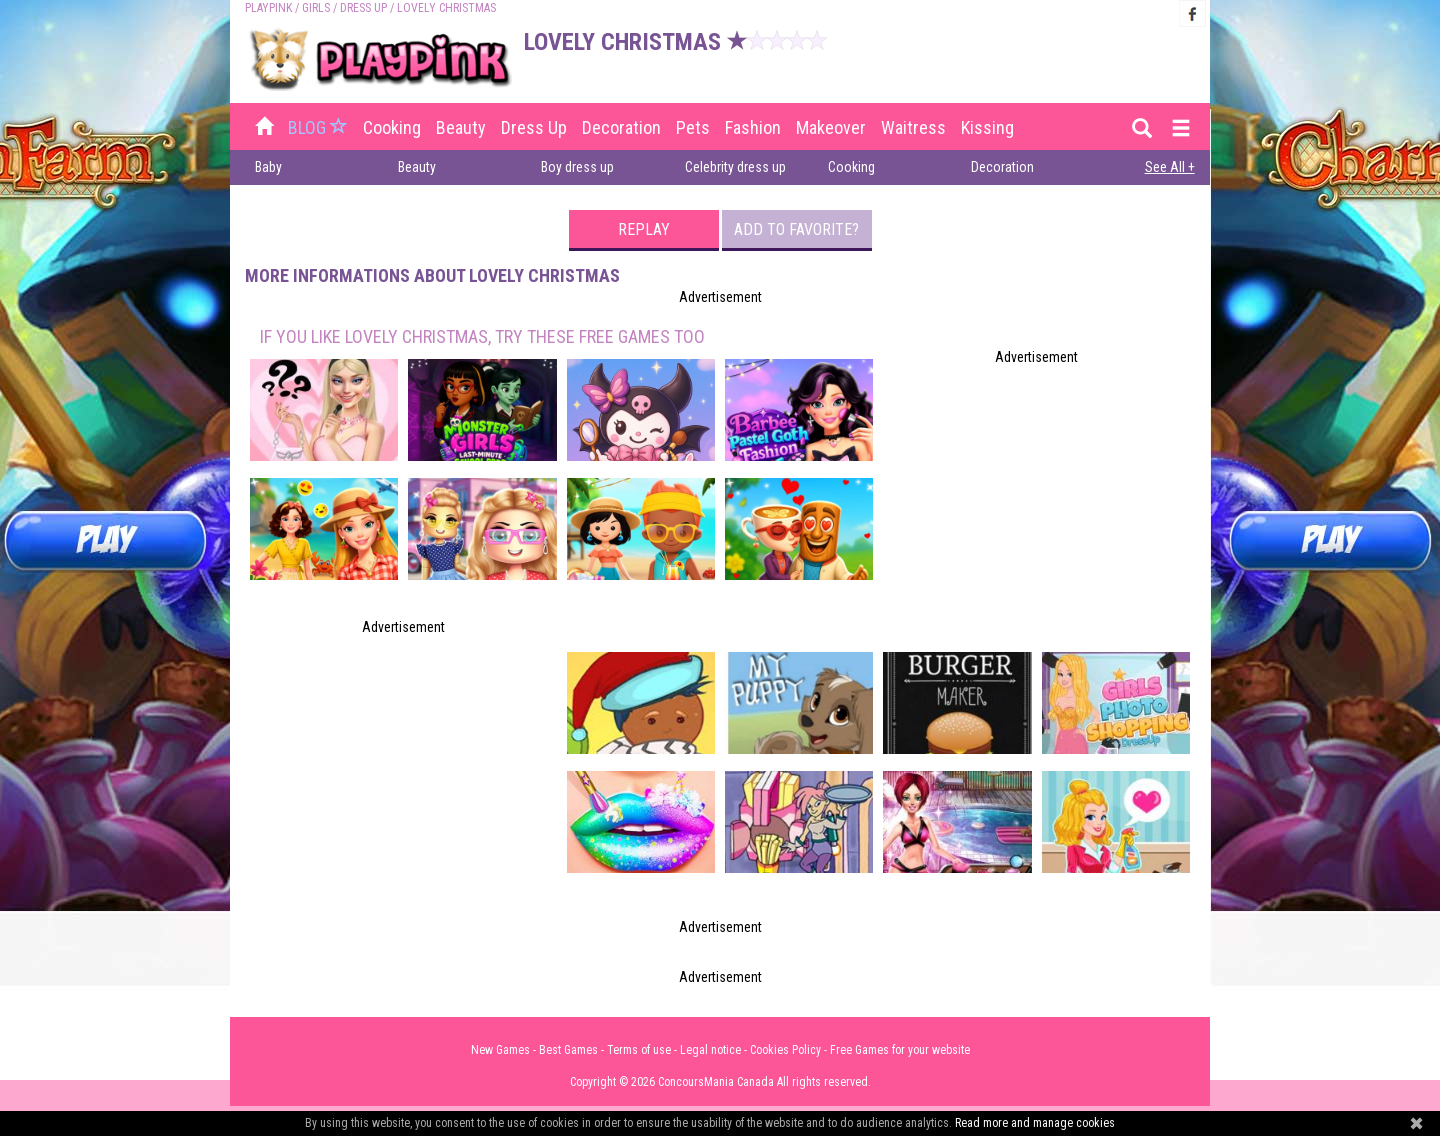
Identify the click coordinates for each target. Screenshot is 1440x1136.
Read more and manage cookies (1035, 1123)
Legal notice (710, 1050)
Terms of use (639, 1050)
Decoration (621, 127)
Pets (693, 127)
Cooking (392, 127)
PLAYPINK (268, 8)
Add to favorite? (796, 229)
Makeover (831, 127)
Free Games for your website (900, 1050)
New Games (500, 1050)
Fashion (753, 127)
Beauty (461, 127)
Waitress (913, 127)
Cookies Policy (785, 1050)
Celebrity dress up (735, 167)
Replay (644, 229)
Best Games (568, 1050)
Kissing (987, 127)
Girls (316, 8)
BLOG (320, 127)
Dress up (363, 8)
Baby (268, 167)
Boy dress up (577, 167)
